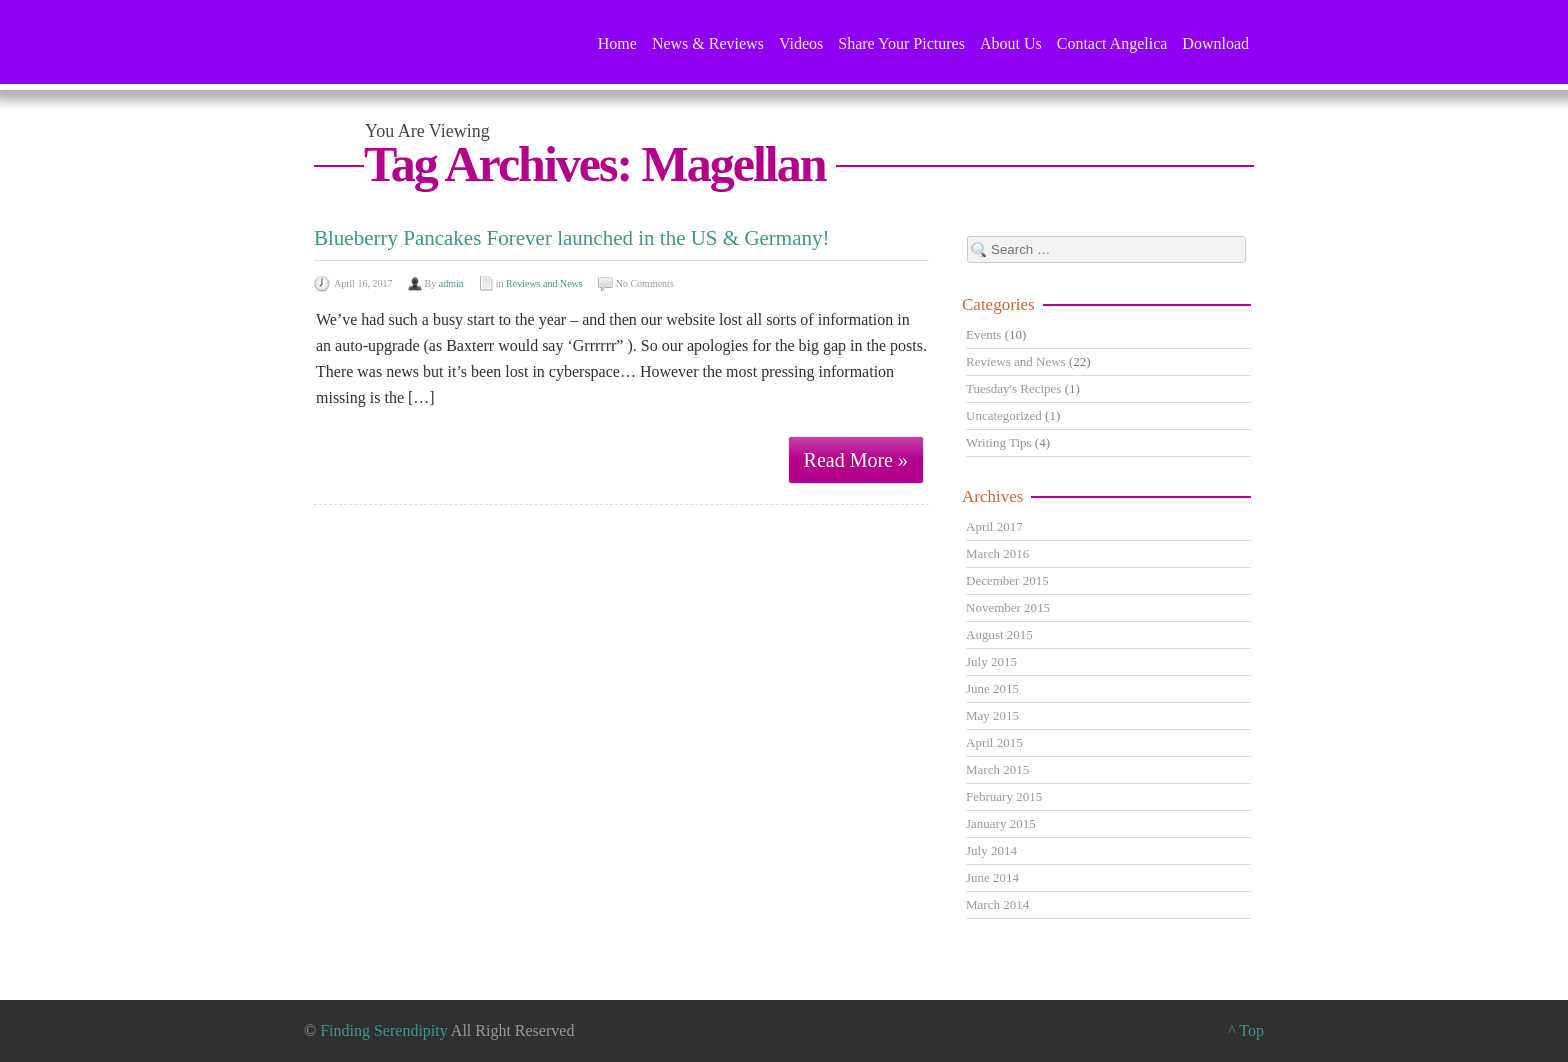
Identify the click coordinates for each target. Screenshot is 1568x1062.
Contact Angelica (1112, 43)
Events (983, 334)
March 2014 (997, 904)
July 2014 (991, 850)
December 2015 (1007, 580)
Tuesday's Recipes (1013, 388)
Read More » (856, 460)
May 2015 (992, 715)
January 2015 (1001, 823)
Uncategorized (1004, 415)
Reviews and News (544, 283)
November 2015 (1008, 607)
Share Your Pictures (901, 43)
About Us (1011, 43)
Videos (801, 43)
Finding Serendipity (384, 1030)
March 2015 (997, 769)
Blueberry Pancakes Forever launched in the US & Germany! (572, 238)
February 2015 (1004, 796)
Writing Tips (999, 442)
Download (1215, 43)
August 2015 (999, 634)
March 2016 (997, 553)
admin (451, 283)
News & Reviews (708, 43)
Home (617, 43)
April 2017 (994, 526)
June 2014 (992, 877)
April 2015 (994, 742)
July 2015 (991, 661)
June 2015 (992, 688)
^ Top (1246, 1030)
